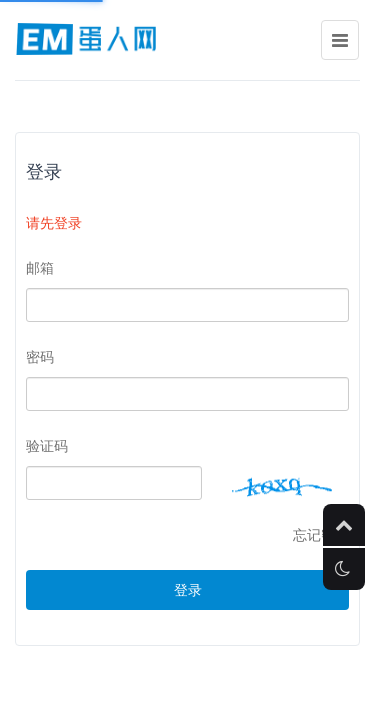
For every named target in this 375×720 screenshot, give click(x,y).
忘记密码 (321, 535)
